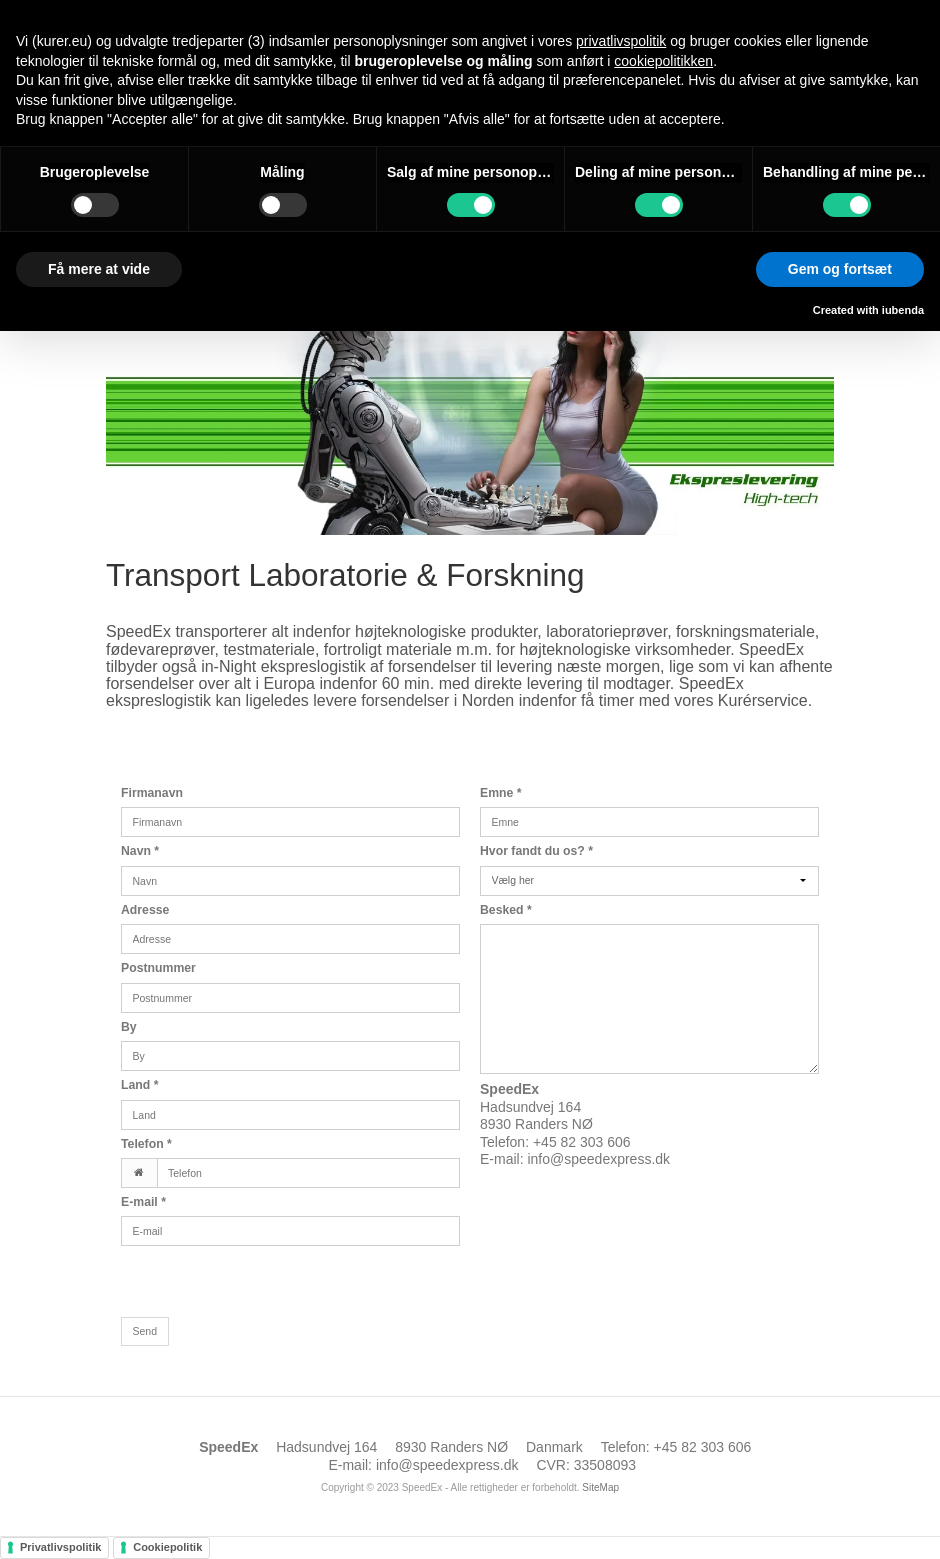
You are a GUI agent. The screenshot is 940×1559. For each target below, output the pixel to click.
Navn (140, 851)
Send (145, 1331)
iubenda (903, 310)
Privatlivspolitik (60, 1547)
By (129, 1027)
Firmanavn (152, 793)
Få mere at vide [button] (99, 269)
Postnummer (158, 968)
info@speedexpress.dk (598, 1159)
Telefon (146, 1144)
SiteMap (600, 1487)
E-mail (143, 1202)
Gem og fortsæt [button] (840, 269)
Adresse (145, 910)
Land (139, 1085)
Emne (501, 793)
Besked (506, 910)
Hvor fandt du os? (536, 851)
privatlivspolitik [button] (621, 41)
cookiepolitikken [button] (663, 61)
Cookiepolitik (167, 1547)
